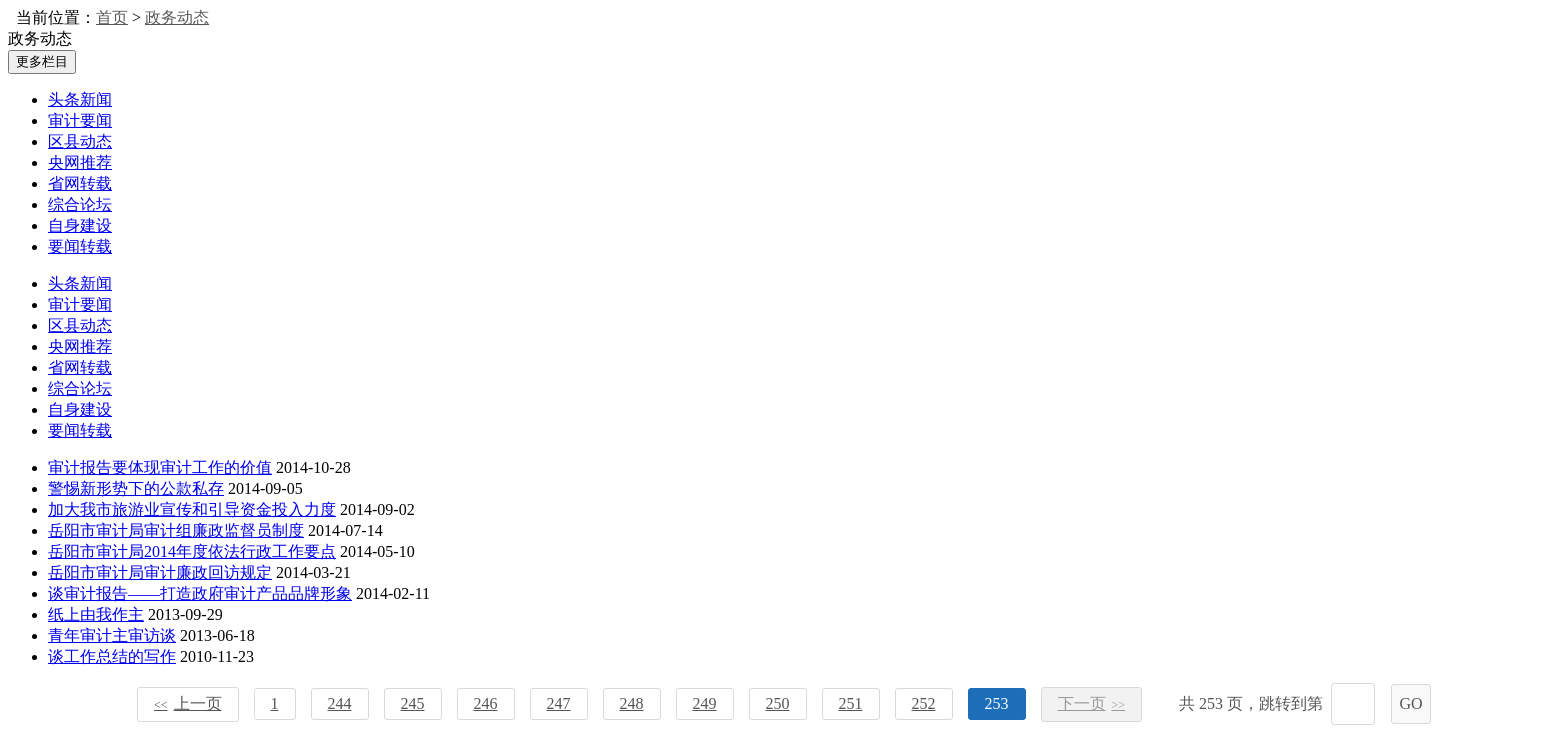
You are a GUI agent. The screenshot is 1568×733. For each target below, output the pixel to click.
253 (997, 703)
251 (851, 703)
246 (486, 703)
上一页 (188, 703)
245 (413, 703)
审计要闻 (80, 120)
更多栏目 (42, 61)
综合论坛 (80, 204)
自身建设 (80, 225)
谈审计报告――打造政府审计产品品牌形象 (200, 593)
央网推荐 (80, 162)
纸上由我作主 (96, 614)
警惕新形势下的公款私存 (136, 488)
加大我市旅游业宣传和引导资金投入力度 (192, 509)
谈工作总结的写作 (112, 656)
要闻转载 (80, 246)
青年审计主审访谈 (112, 635)
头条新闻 (80, 99)
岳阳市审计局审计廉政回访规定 (160, 572)
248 (632, 703)
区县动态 (80, 141)
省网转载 (80, 183)
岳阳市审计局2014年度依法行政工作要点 (192, 551)
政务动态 (177, 17)
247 (559, 703)
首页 (112, 17)
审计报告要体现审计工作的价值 (160, 467)
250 (778, 703)
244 (340, 703)
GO (1410, 703)
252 (924, 703)
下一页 (1092, 703)
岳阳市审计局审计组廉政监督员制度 (176, 530)
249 (705, 703)
